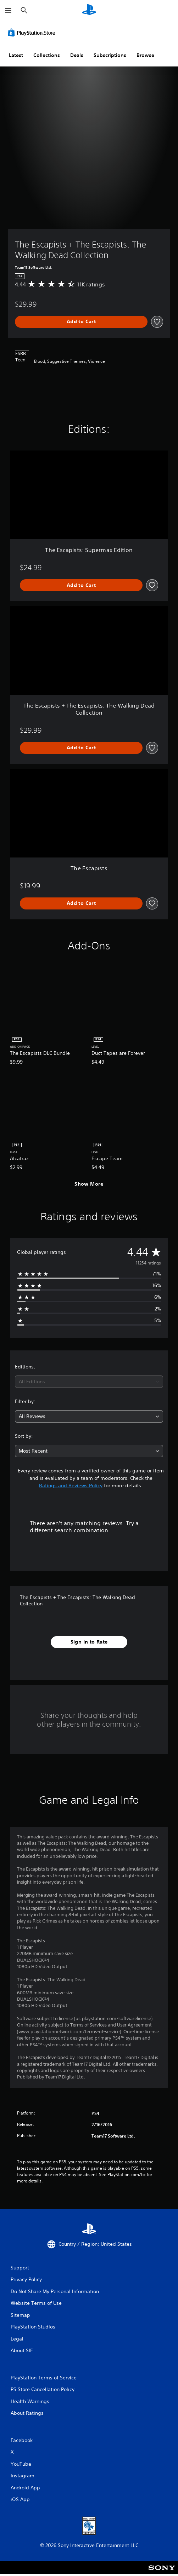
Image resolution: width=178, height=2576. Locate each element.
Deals (76, 55)
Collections (46, 55)
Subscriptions (110, 55)
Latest (16, 55)
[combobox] (89, 1382)
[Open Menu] (8, 10)
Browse (145, 55)
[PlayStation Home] (89, 10)
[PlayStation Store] (33, 32)
